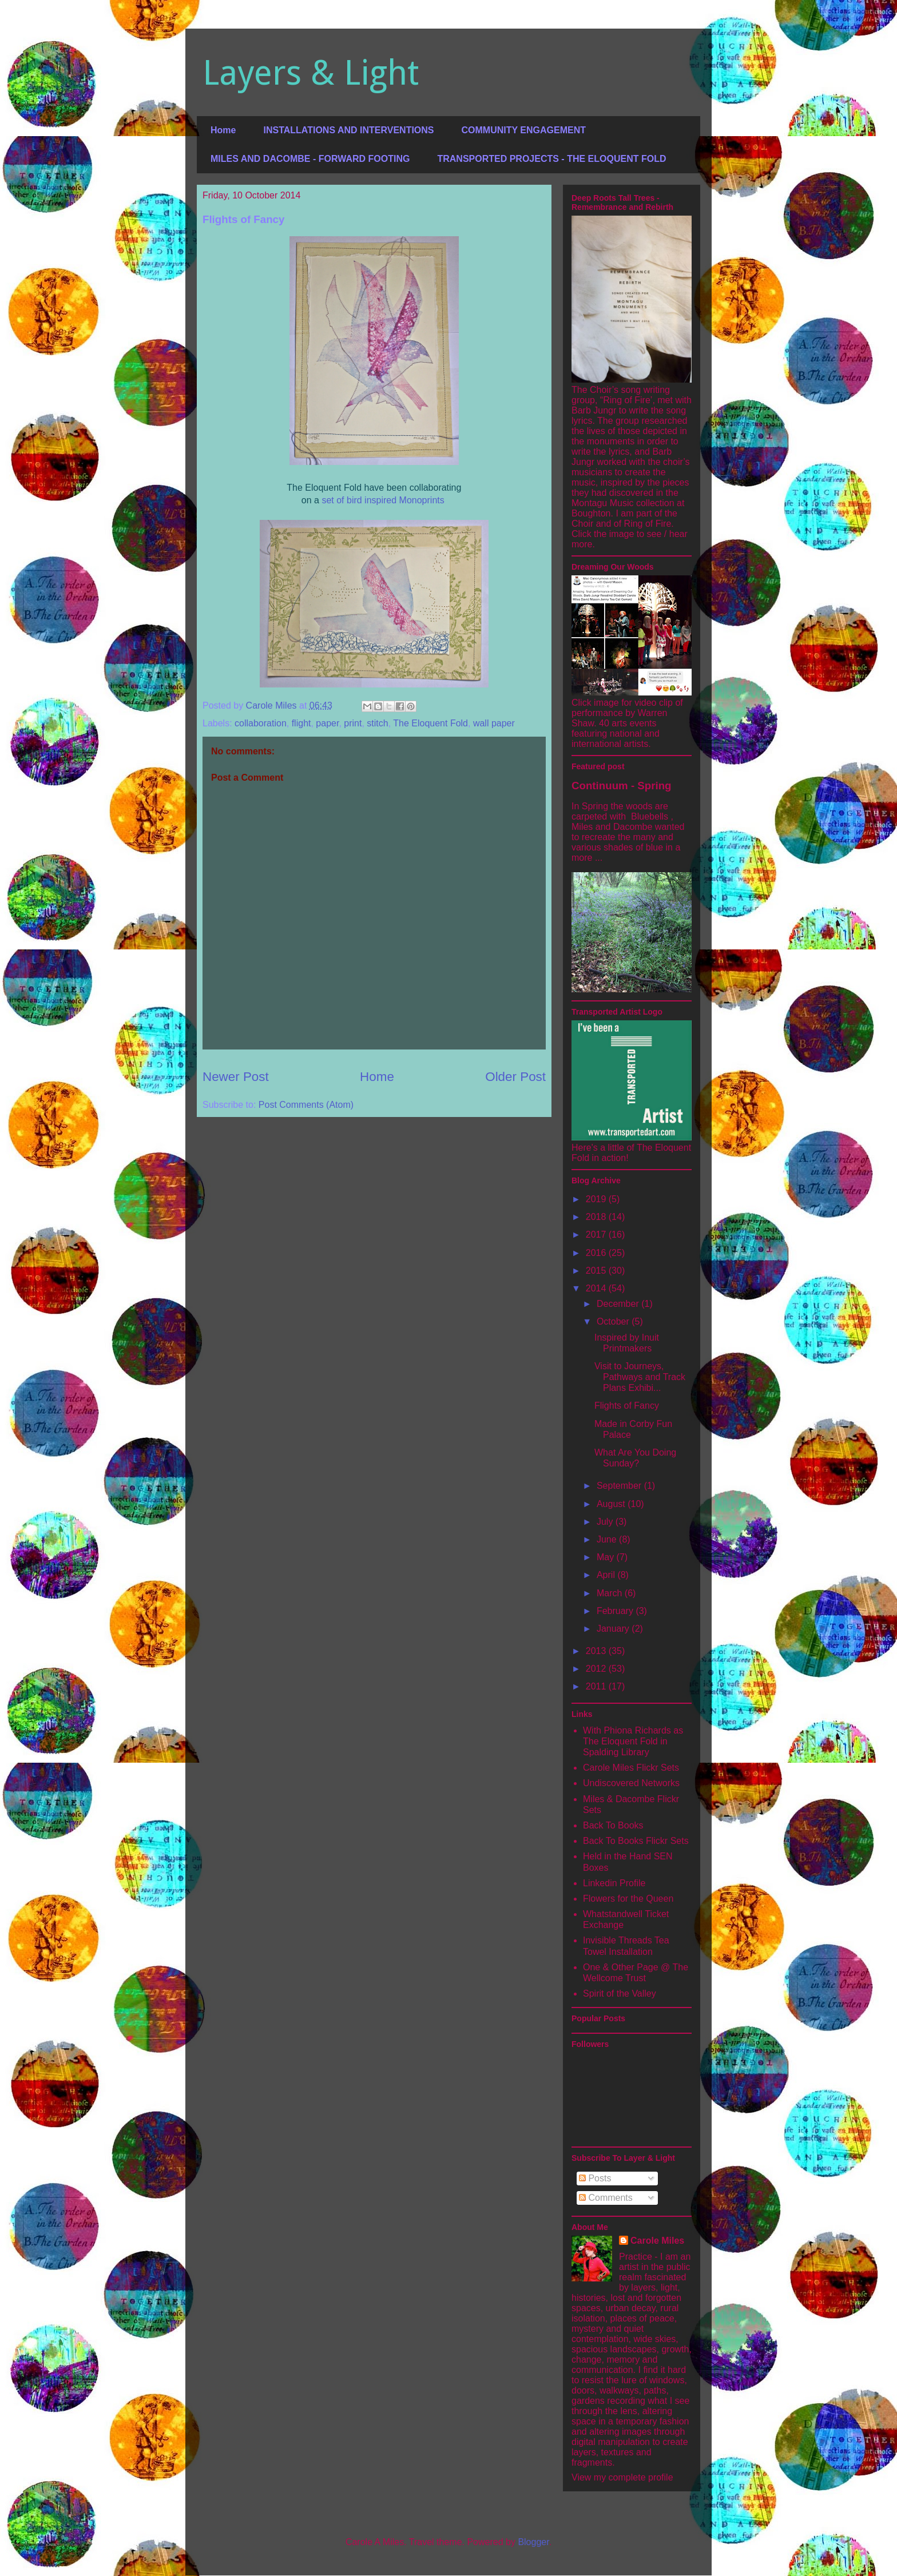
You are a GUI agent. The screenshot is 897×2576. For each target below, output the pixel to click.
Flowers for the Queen (628, 1898)
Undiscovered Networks (631, 1783)
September (620, 1485)
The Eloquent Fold (430, 723)
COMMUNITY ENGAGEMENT (524, 130)
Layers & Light (311, 73)
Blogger (533, 2542)
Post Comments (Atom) (306, 1105)
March (611, 1593)
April (607, 1575)
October (614, 1321)
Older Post (515, 1077)
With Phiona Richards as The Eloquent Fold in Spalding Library (633, 1741)
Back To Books (613, 1825)
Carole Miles (657, 2240)
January (614, 1628)
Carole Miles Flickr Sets (631, 1767)
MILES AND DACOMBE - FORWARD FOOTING (310, 159)
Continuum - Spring (621, 786)
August (612, 1504)
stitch (377, 723)
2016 (597, 1253)
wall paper (494, 723)
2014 (597, 1288)
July (606, 1521)
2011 (597, 1686)
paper (327, 723)
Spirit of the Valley (619, 1993)
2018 (597, 1217)
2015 (597, 1270)
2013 (597, 1651)
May (607, 1557)
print (353, 723)
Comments (606, 2198)
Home (223, 130)
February (616, 1611)
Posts (595, 2178)
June (608, 1539)
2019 (597, 1199)
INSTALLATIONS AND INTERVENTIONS (348, 130)
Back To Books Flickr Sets (636, 1841)
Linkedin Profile (614, 1883)
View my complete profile (622, 2477)
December (619, 1304)
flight (301, 723)
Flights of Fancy (626, 1405)
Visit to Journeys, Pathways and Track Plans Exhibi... (639, 1377)
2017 (597, 1234)
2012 (597, 1668)
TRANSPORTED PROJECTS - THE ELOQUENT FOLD (551, 159)
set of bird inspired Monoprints (383, 500)
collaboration (261, 723)
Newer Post (236, 1077)
